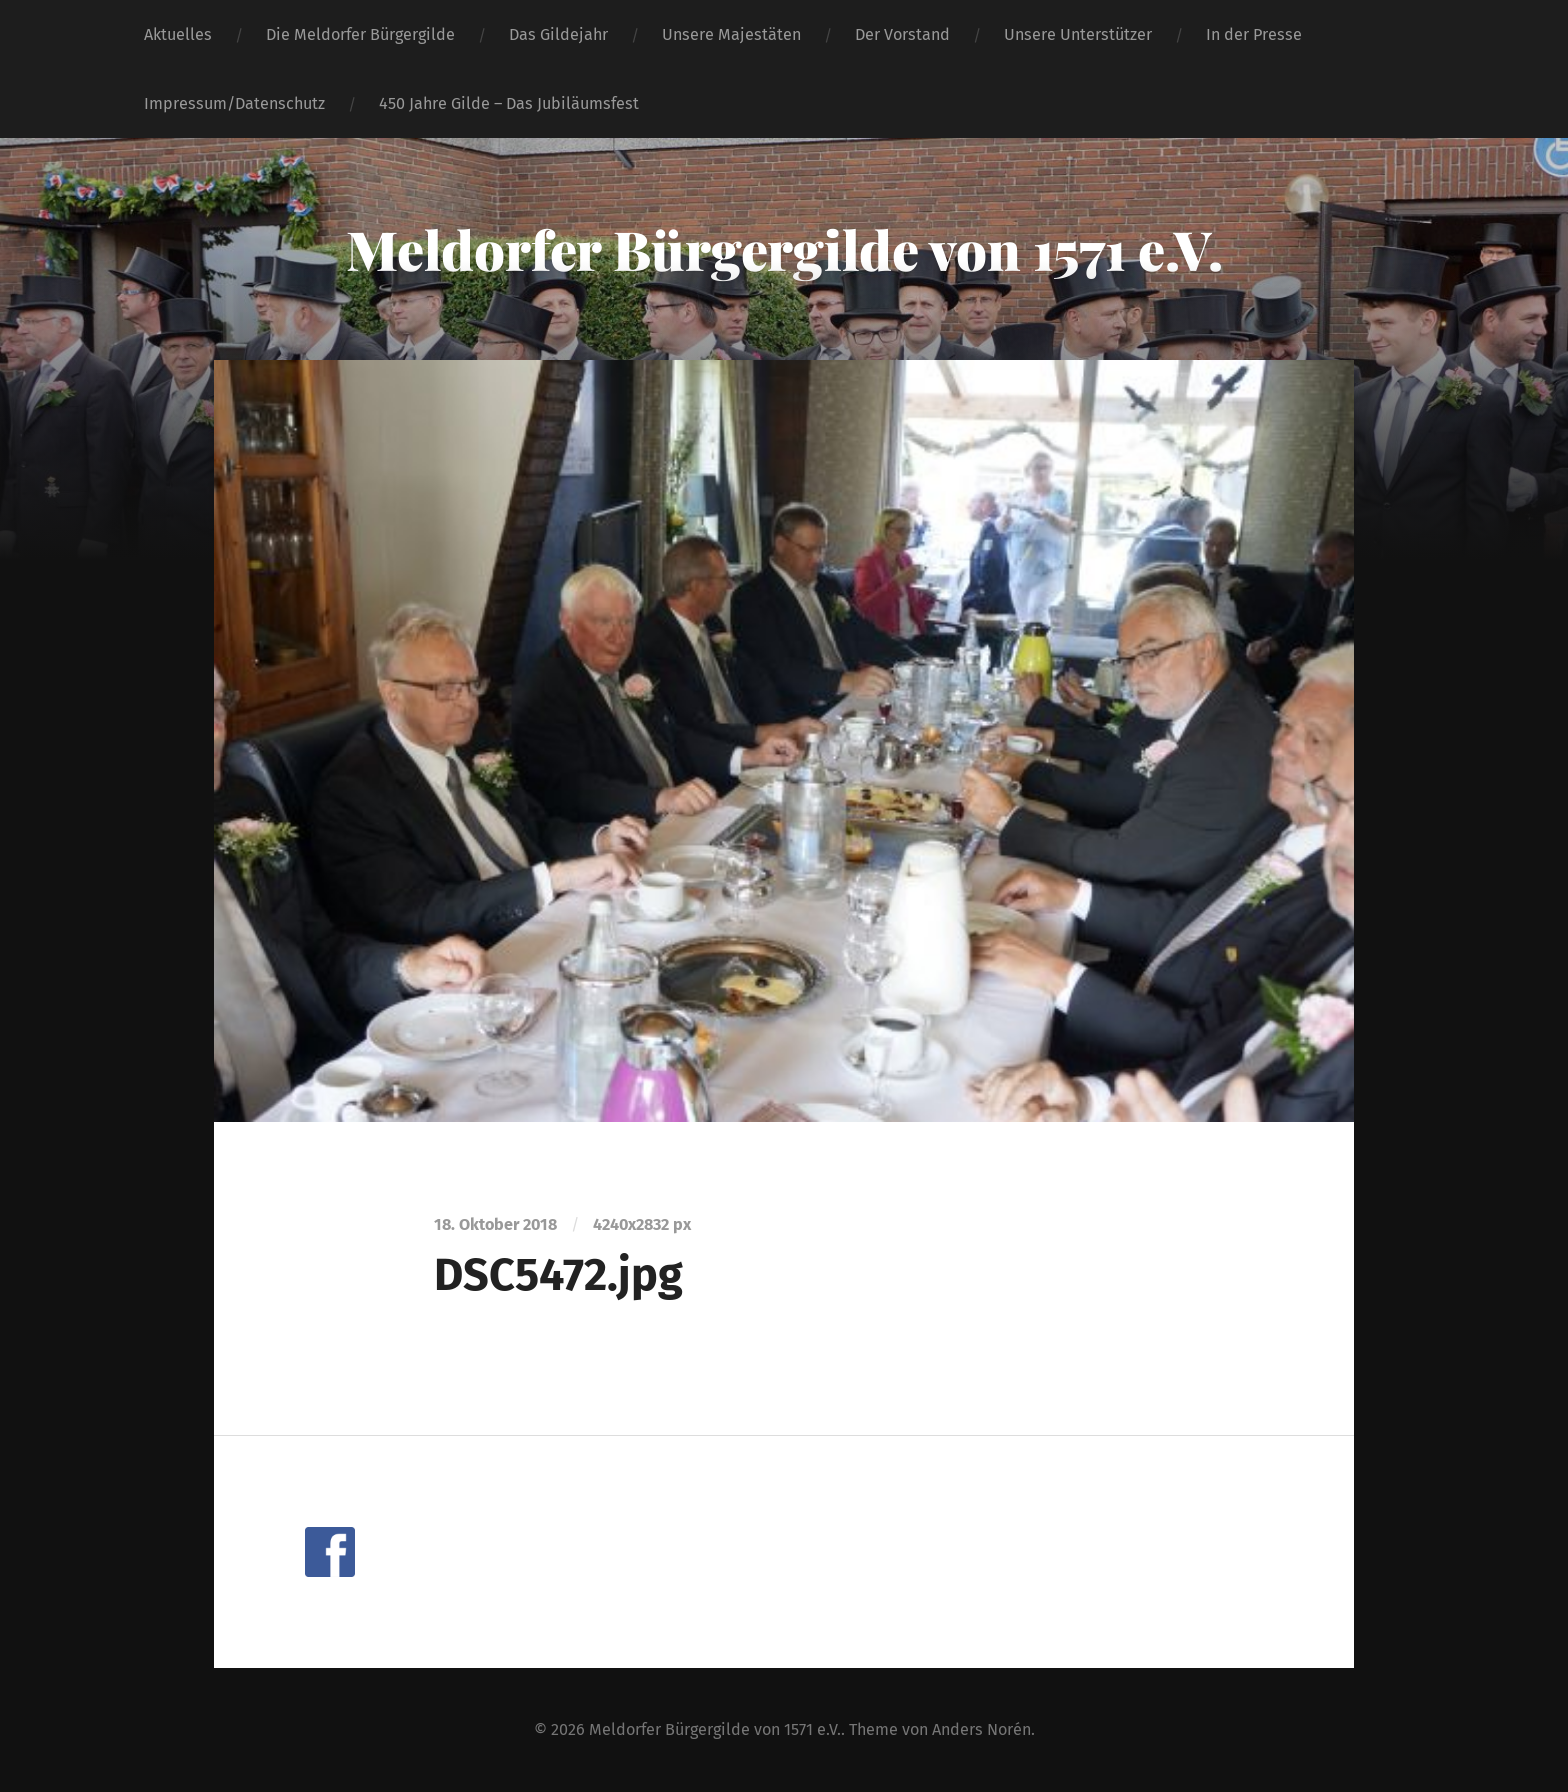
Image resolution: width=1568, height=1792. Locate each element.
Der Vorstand (902, 34)
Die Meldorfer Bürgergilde (360, 34)
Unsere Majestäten (731, 34)
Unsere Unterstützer (1078, 34)
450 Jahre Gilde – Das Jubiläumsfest (509, 103)
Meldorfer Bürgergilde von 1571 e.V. (784, 249)
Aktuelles (178, 34)
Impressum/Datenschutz (234, 103)
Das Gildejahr (558, 34)
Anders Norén (981, 1729)
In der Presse (1254, 34)
